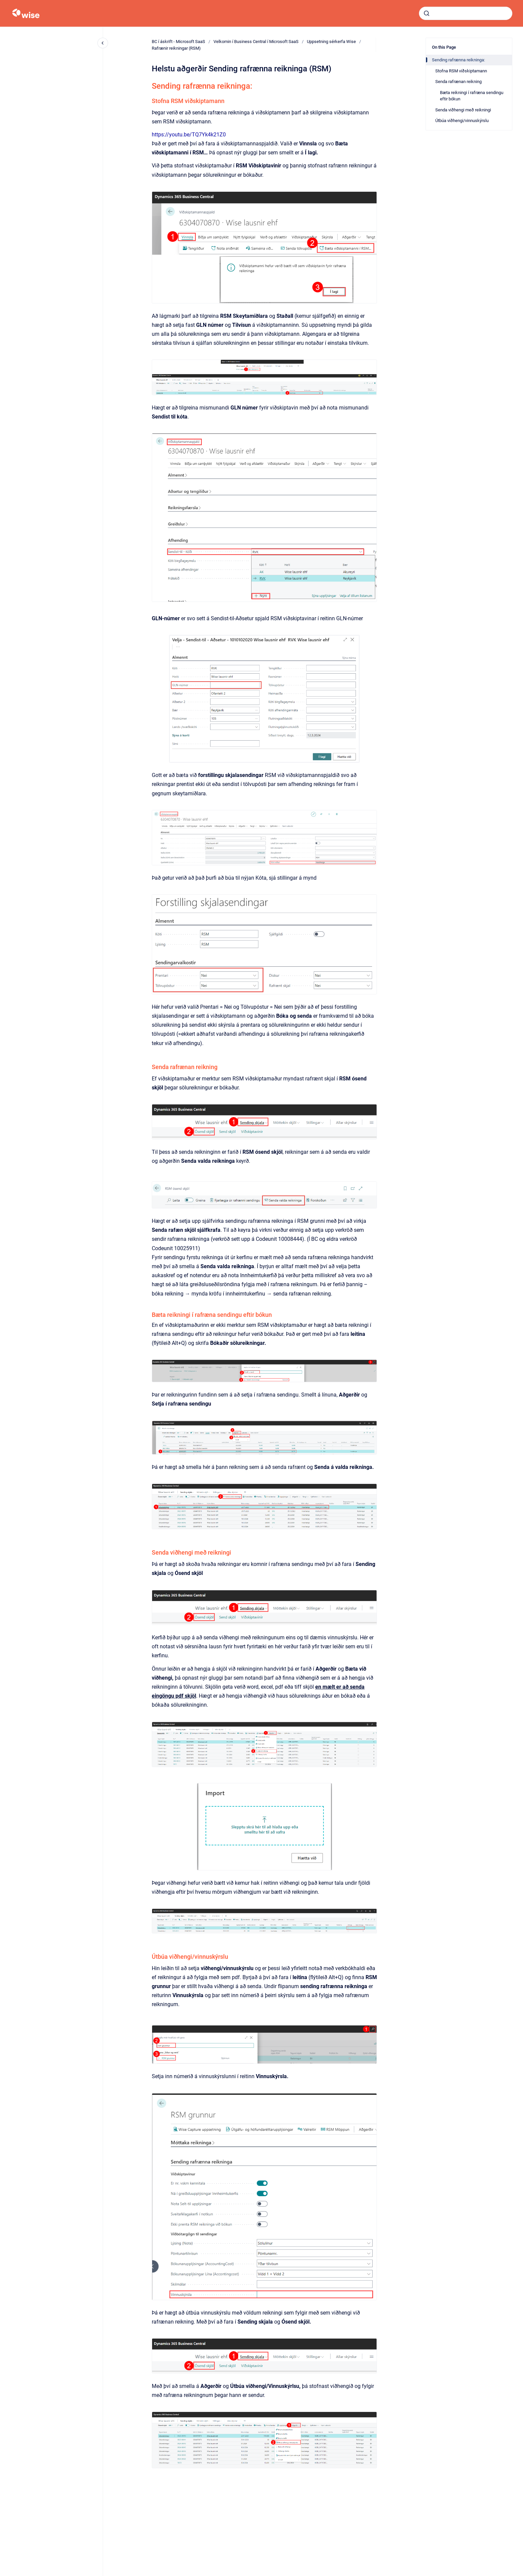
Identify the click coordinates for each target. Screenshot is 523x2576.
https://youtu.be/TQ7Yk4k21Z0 (189, 134)
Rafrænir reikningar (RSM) (176, 48)
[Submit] (426, 13)
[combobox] (465, 13)
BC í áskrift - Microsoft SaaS (178, 41)
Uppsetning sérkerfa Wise (331, 41)
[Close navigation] (102, 43)
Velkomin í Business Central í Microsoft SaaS (256, 41)
